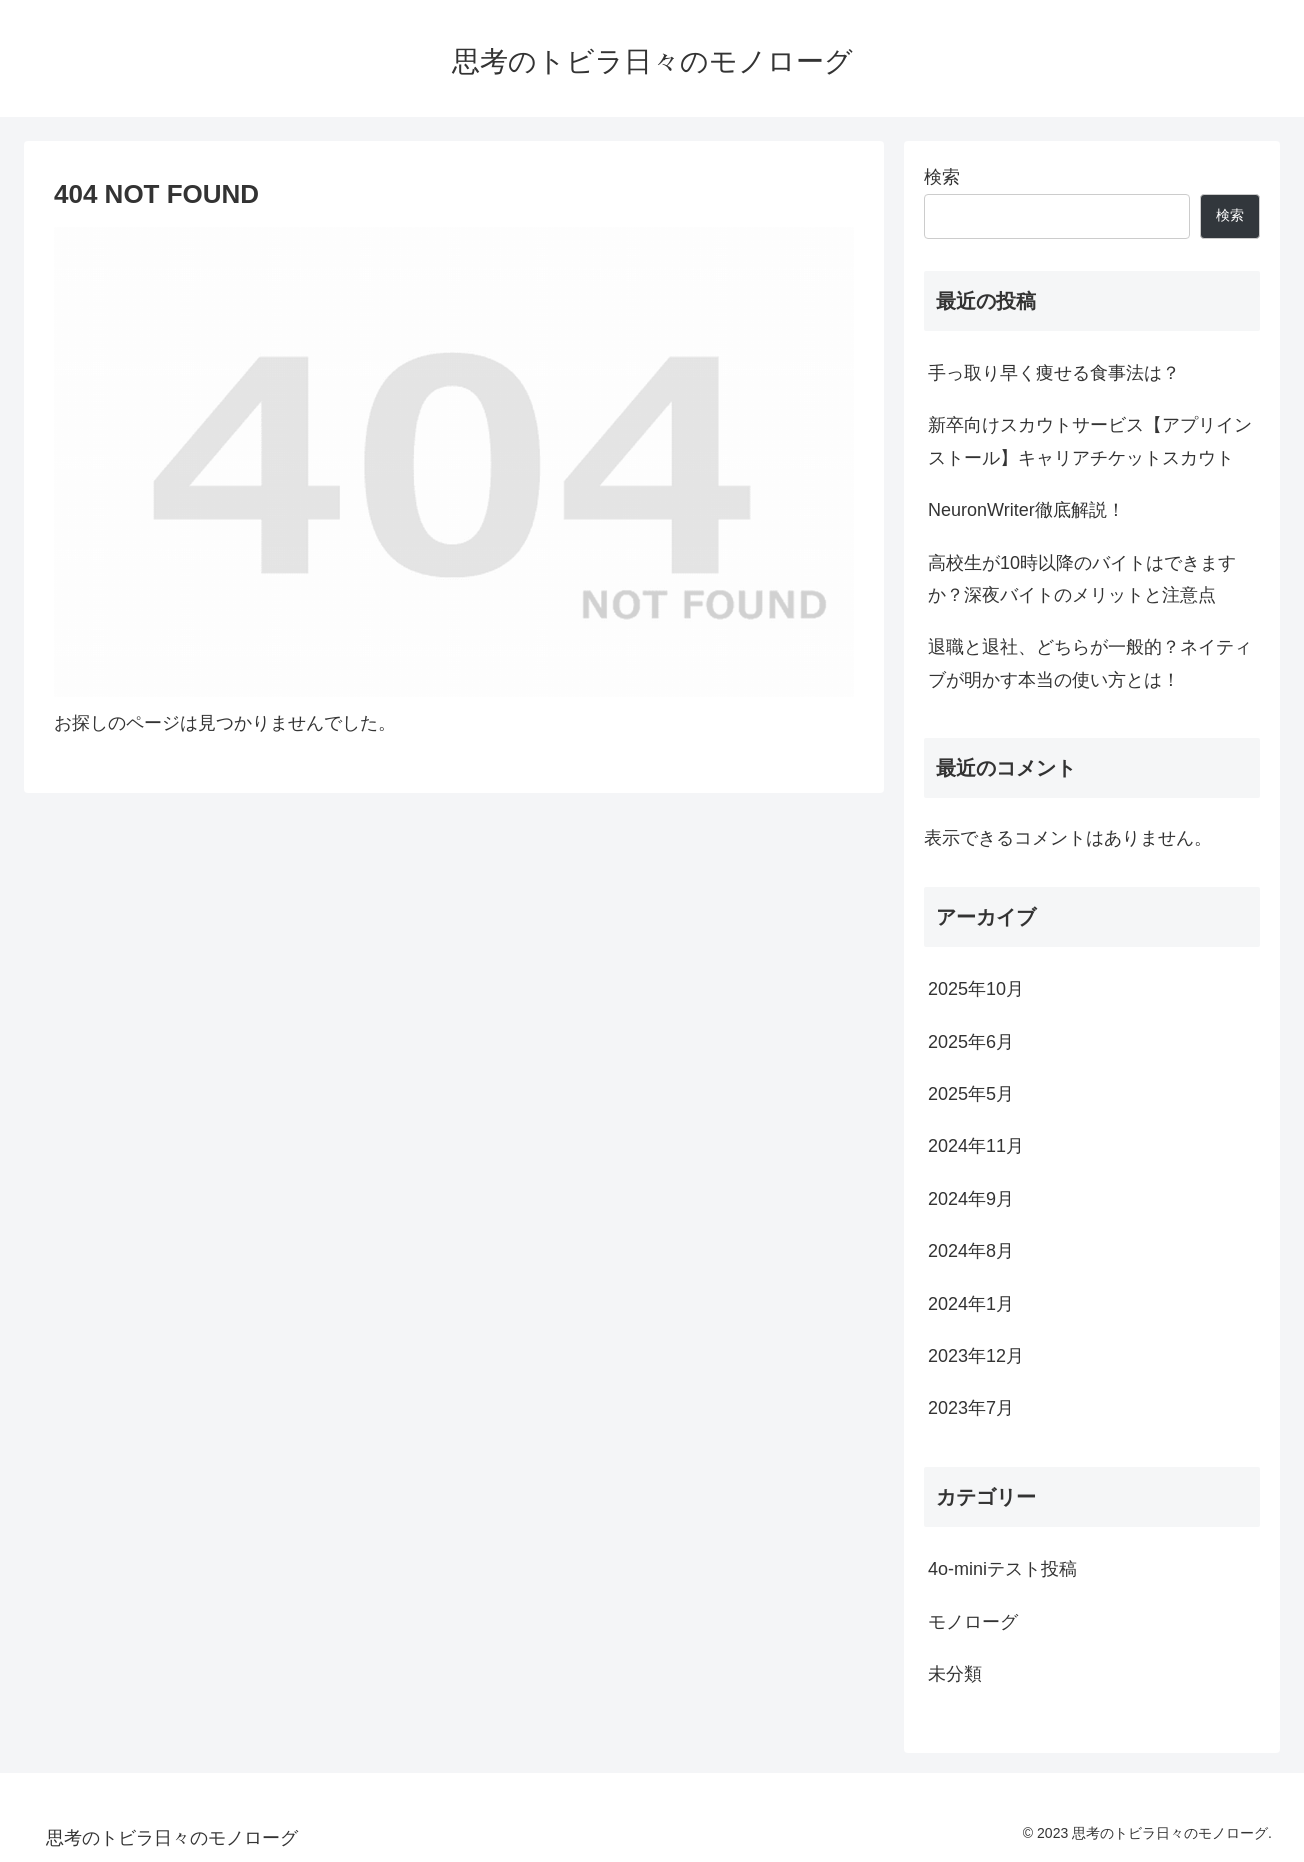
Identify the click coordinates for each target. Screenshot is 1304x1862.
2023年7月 (971, 1408)
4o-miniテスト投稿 (1002, 1569)
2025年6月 (971, 1042)
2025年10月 (976, 989)
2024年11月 (976, 1146)
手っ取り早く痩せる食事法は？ (1054, 373)
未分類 (955, 1674)
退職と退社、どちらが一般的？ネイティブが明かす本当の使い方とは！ (1090, 663)
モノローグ (973, 1622)
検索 (942, 177)
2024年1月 (971, 1304)
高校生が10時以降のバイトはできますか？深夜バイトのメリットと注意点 (1082, 579)
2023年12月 (976, 1356)
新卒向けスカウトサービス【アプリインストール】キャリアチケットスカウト (1090, 441)
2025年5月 (971, 1094)
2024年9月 (971, 1199)
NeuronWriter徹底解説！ (1026, 510)
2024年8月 (971, 1251)
